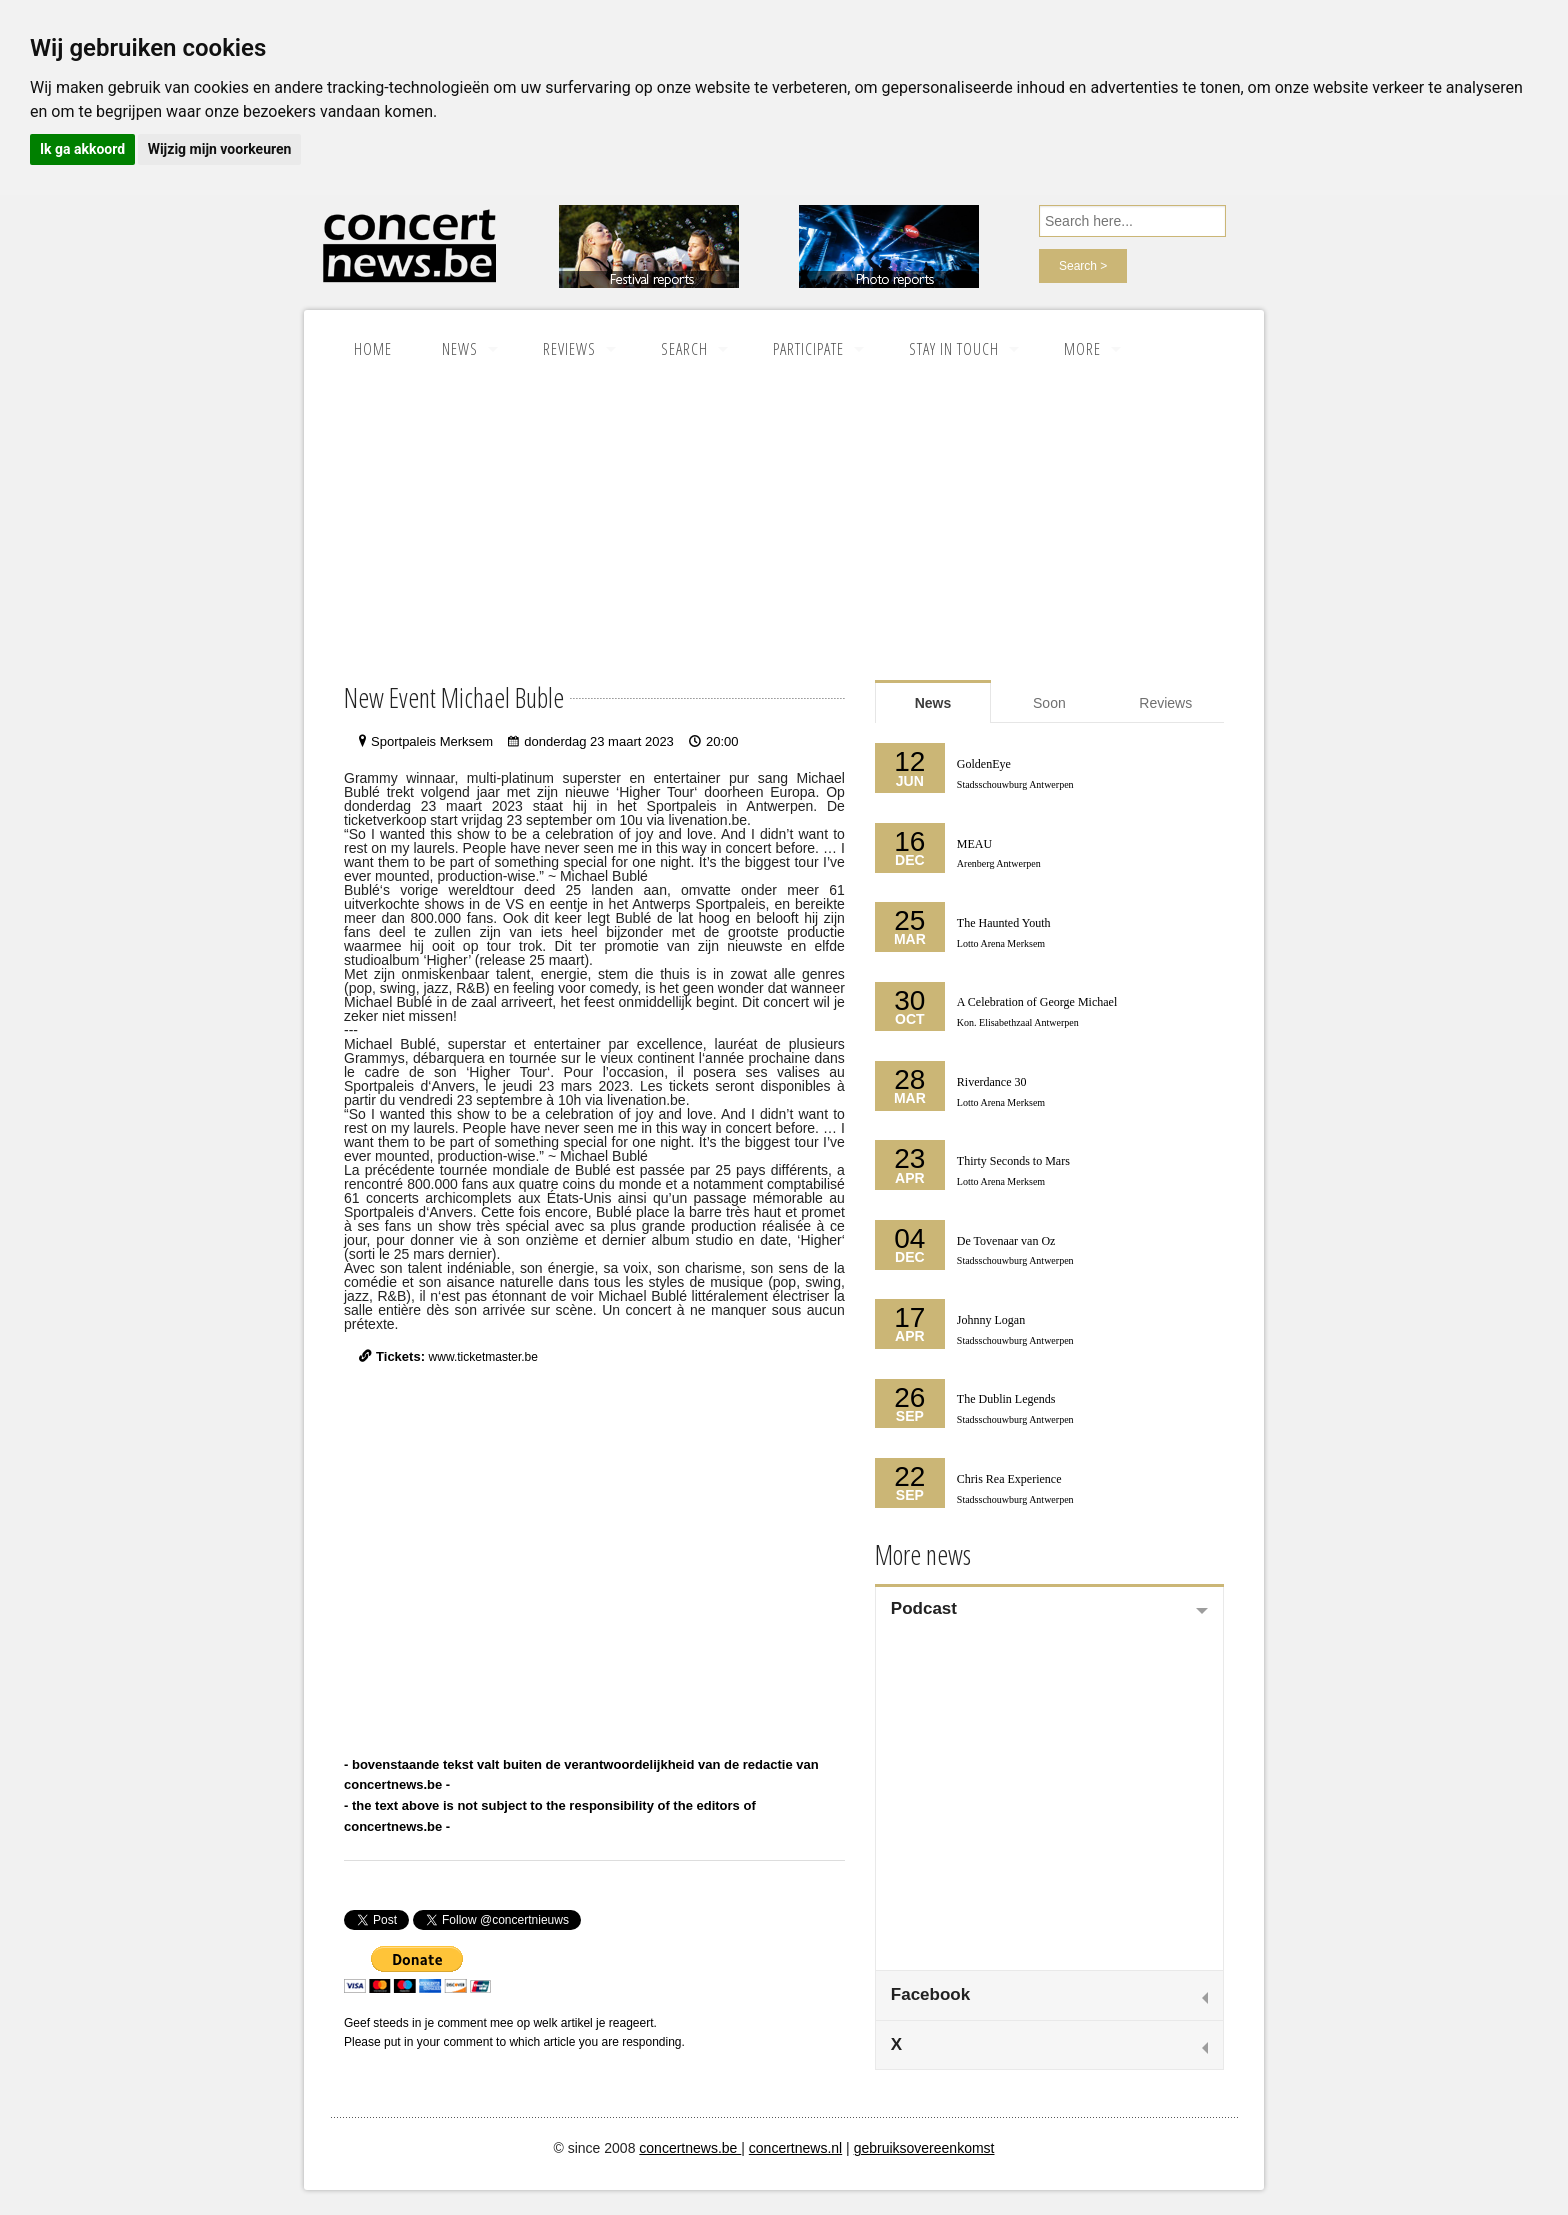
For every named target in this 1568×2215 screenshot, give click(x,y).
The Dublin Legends (1006, 1399)
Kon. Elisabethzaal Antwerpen (1018, 1022)
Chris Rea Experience (1009, 1479)
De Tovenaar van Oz (1006, 1241)
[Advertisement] (784, 529)
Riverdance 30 (992, 1082)
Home (373, 349)
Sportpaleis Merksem (432, 741)
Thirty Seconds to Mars (1013, 1161)
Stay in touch (954, 349)
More (1082, 349)
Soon (1049, 703)
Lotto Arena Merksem (1001, 943)
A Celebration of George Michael (1037, 1002)
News (460, 349)
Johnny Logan (991, 1320)
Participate (808, 349)
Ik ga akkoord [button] (82, 149)
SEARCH (684, 349)
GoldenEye (984, 764)
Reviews (569, 349)
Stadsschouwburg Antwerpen (1015, 784)
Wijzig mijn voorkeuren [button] (220, 149)
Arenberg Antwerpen (999, 863)
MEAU (974, 844)
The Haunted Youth (1004, 923)
